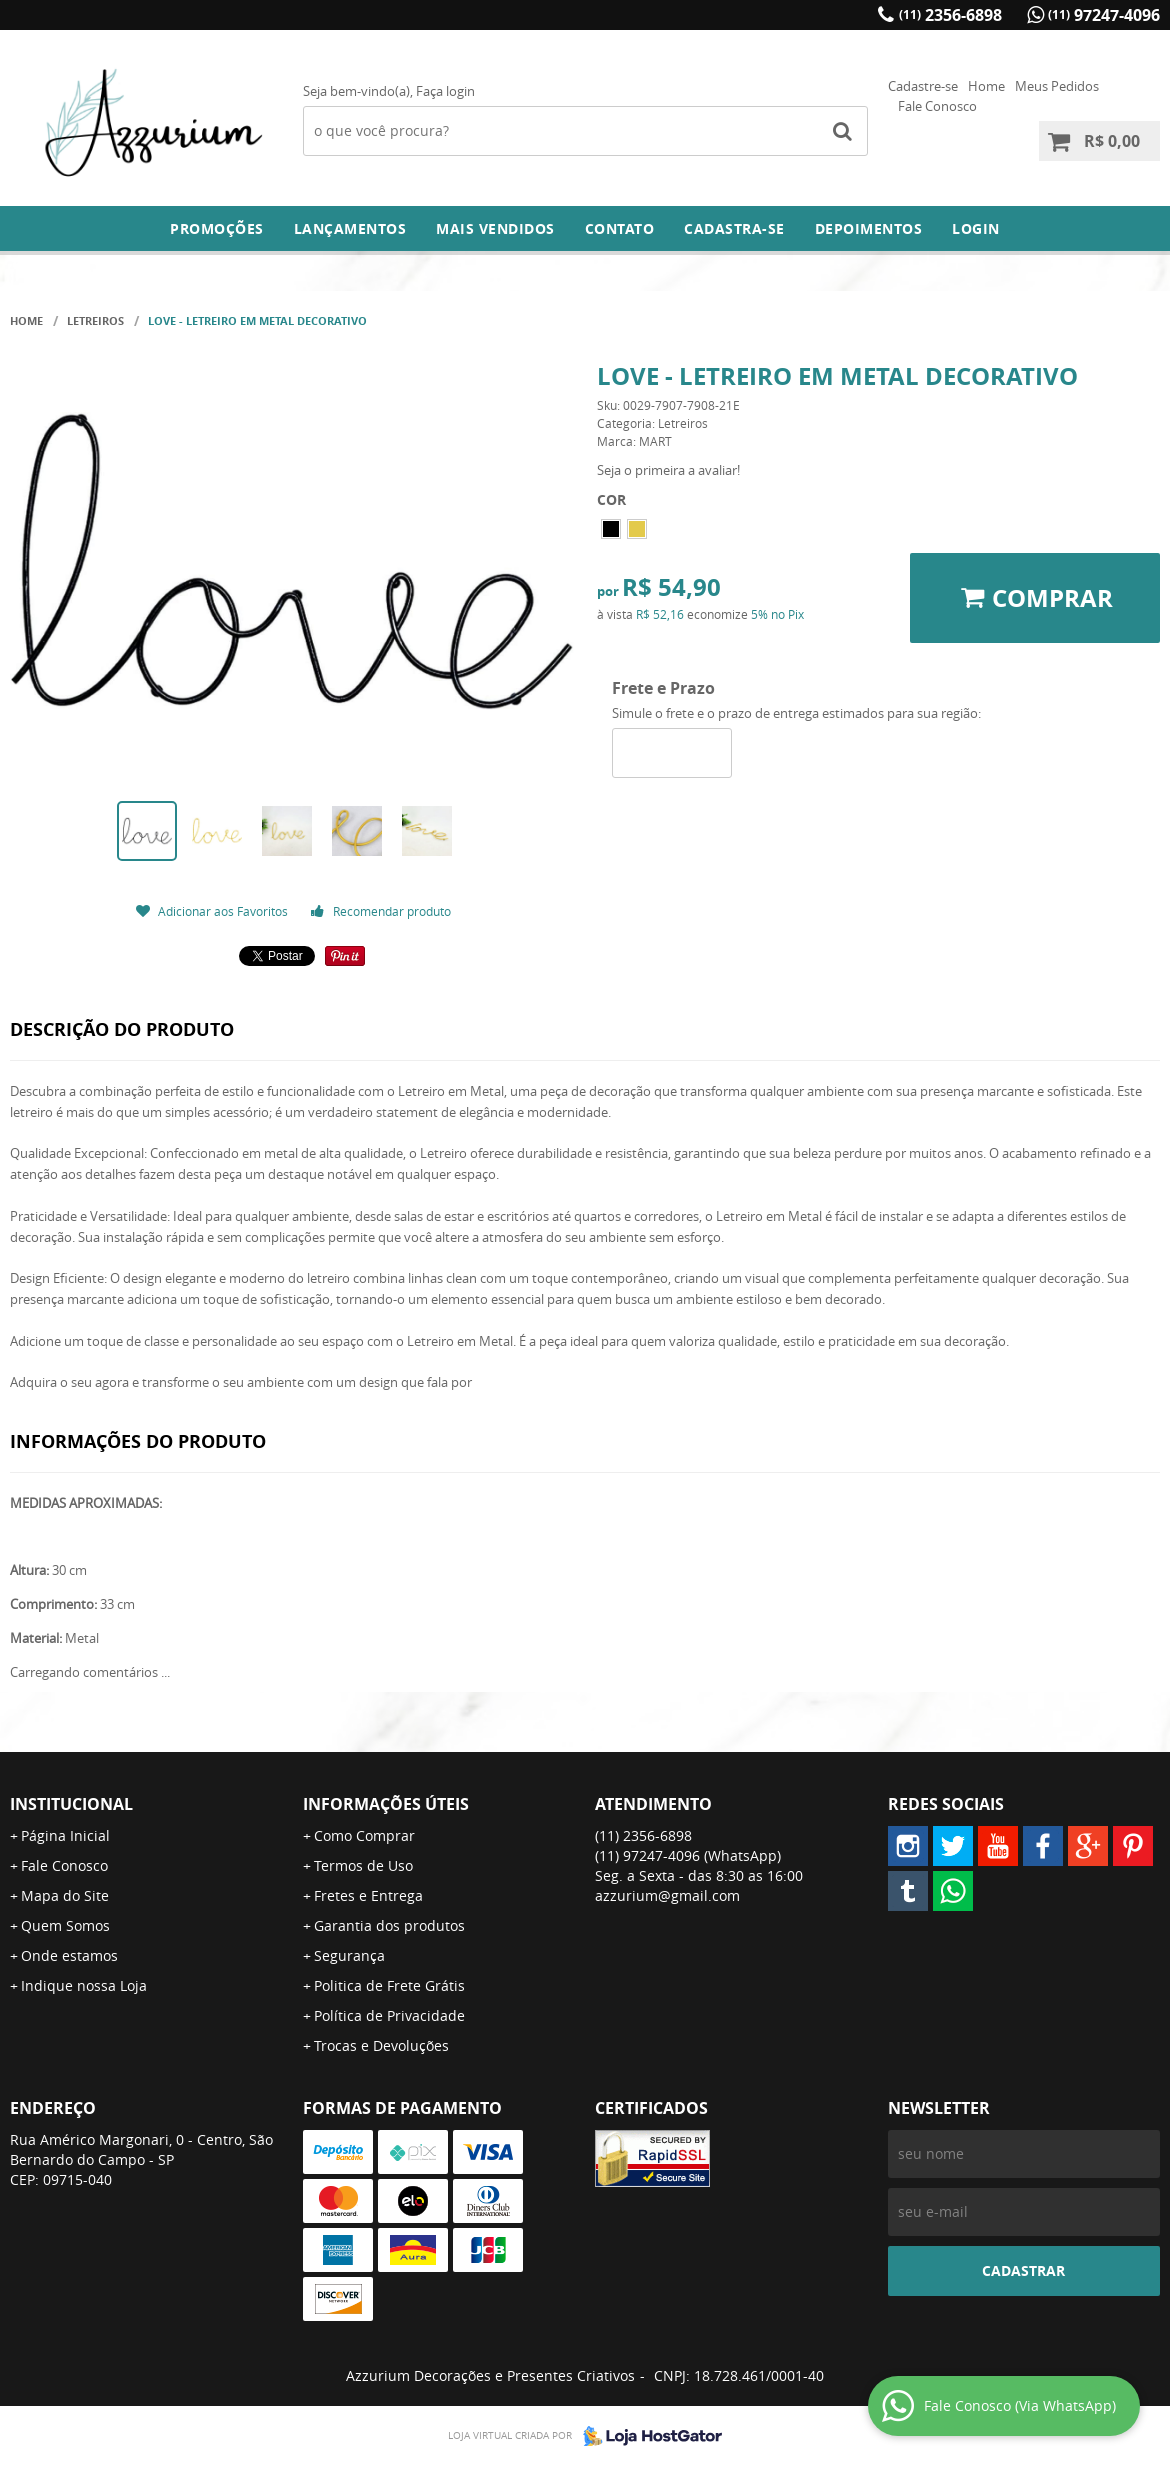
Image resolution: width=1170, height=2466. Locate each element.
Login (976, 228)
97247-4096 (1104, 15)
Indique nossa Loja (84, 1985)
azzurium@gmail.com (667, 1895)
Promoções (217, 228)
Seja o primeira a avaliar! (668, 470)
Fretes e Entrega (368, 1895)
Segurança (349, 1955)
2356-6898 (950, 15)
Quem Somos (65, 1925)
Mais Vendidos (495, 228)
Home (986, 86)
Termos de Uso (363, 1865)
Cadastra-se (734, 228)
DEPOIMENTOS (869, 228)
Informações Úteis (386, 1804)
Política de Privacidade (389, 2015)
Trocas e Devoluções (381, 2045)
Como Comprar (364, 1835)
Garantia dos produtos (389, 1925)
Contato (620, 228)
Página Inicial (65, 1835)
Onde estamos (69, 1955)
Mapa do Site (65, 1895)
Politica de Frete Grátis (389, 1985)
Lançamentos (350, 228)
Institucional (71, 1804)
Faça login (445, 91)
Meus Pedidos (1057, 86)
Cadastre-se (923, 86)
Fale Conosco (937, 106)
